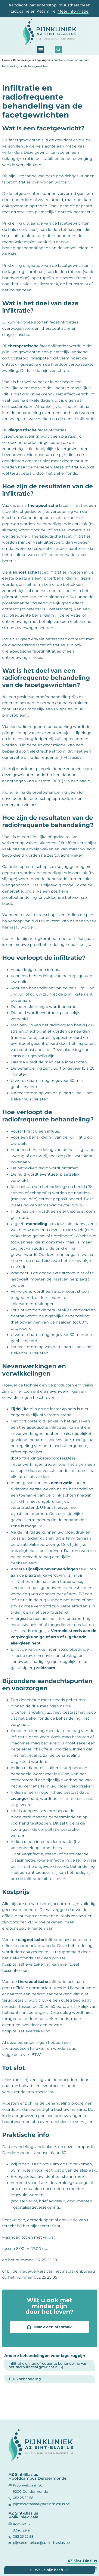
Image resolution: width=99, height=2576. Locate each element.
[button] (40, 49)
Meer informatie (73, 11)
